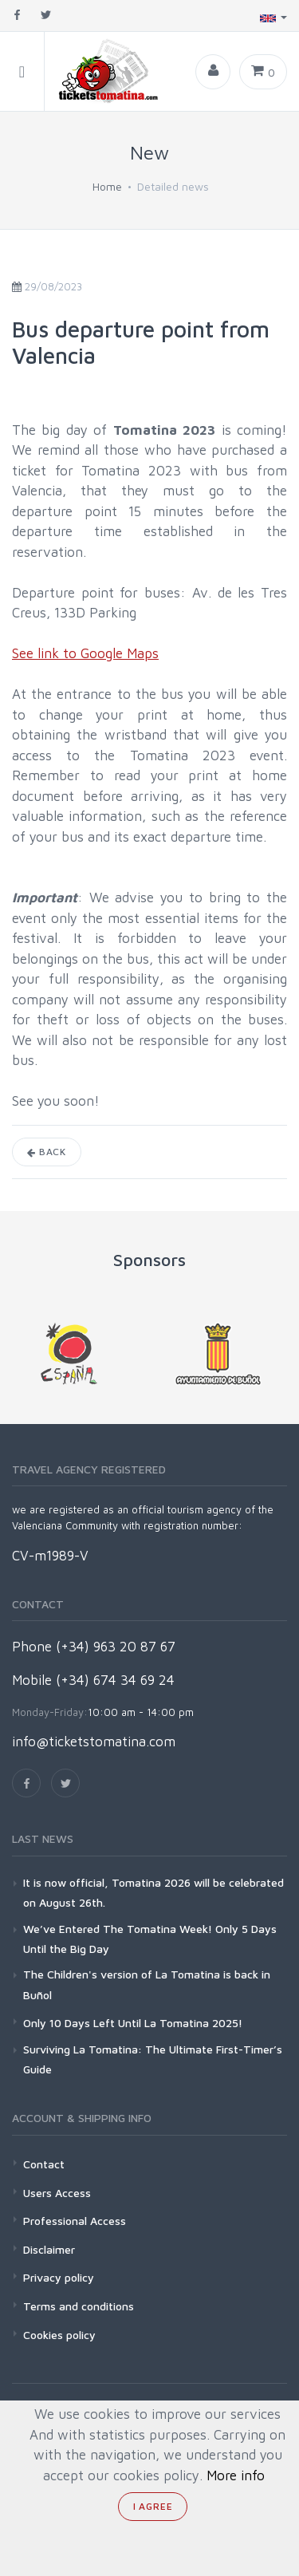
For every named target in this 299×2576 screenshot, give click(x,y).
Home (107, 186)
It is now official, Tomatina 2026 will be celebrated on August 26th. (153, 1892)
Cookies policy (59, 2334)
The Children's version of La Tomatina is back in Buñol (146, 1984)
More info (236, 2475)
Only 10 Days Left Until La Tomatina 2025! (132, 2023)
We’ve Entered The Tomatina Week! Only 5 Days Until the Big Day (150, 1938)
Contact (44, 2164)
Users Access (57, 2192)
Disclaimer (49, 2249)
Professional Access (74, 2220)
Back (46, 1152)
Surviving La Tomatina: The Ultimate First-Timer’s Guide (152, 2059)
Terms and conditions (78, 2306)
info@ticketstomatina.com (93, 1742)
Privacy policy (58, 2277)
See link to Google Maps (85, 653)
